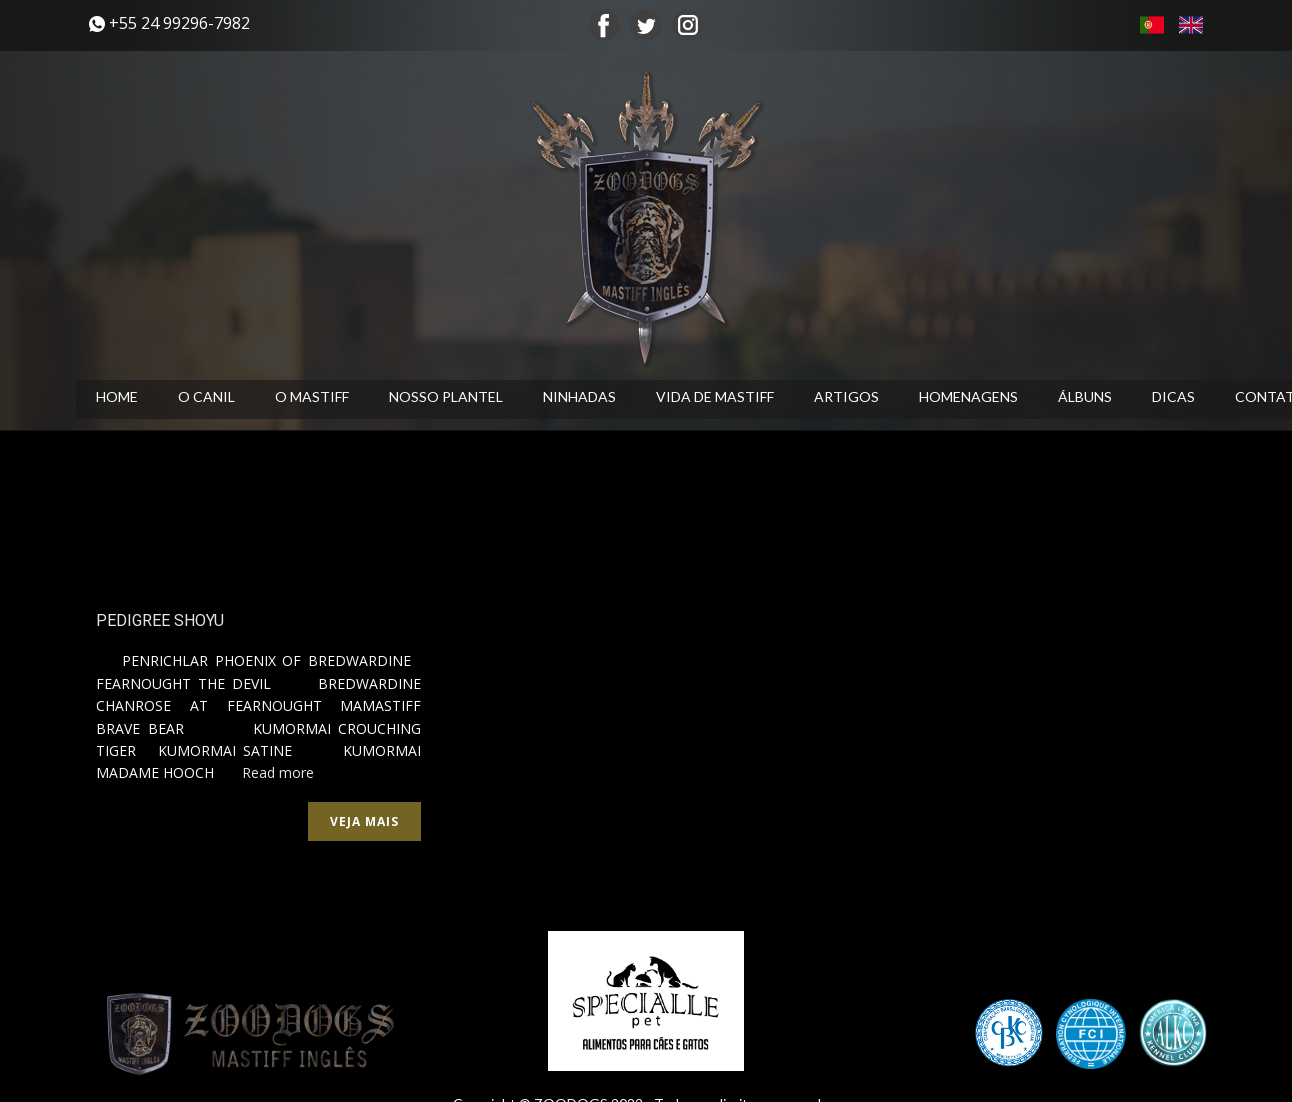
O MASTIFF (312, 396)
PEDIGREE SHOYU (160, 620)
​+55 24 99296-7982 (169, 23)
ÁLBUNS (1085, 396)
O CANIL (206, 396)
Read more (278, 772)
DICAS (1173, 396)
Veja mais (364, 821)
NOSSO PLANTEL (446, 396)
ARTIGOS (846, 396)
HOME (117, 396)
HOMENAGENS (968, 396)
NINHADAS (579, 396)
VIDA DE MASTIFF (715, 396)
